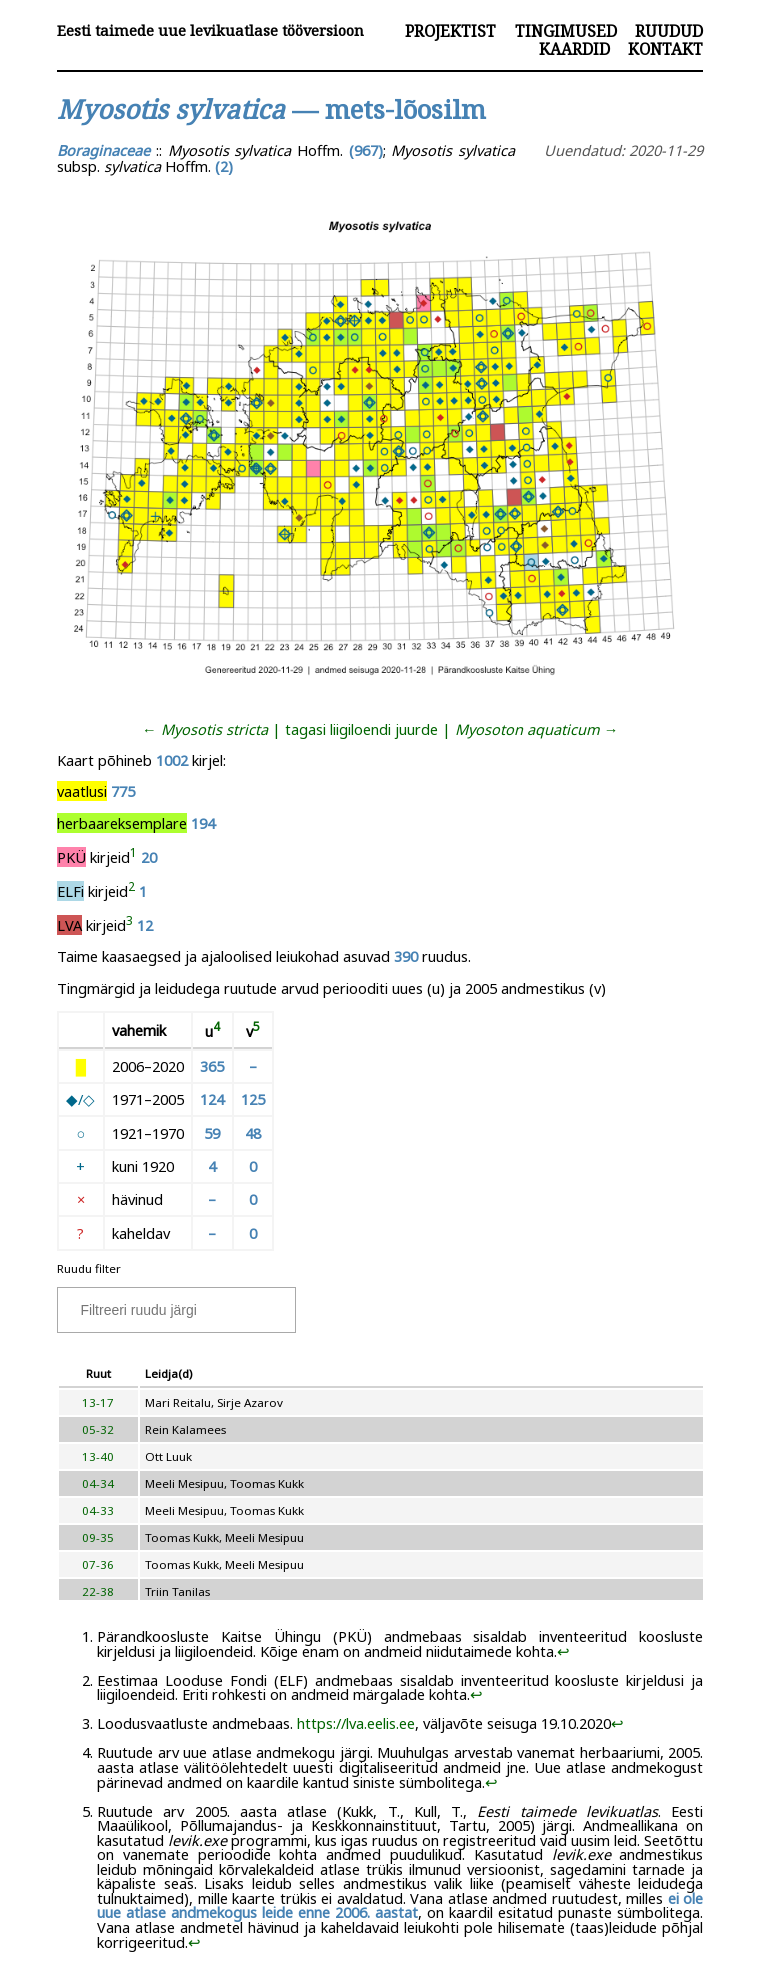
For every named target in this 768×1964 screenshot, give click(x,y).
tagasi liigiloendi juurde (361, 729)
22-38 (98, 1591)
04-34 (98, 1483)
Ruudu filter (89, 1268)
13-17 (98, 1402)
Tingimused (566, 31)
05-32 (98, 1429)
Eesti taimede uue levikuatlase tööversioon (210, 30)
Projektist (450, 31)
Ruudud (669, 31)
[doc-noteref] (133, 857)
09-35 (98, 1537)
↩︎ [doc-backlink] (563, 1651)
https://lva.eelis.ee (356, 1723)
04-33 (98, 1510)
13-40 (98, 1456)
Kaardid (574, 49)
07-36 (98, 1564)
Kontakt (665, 49)
